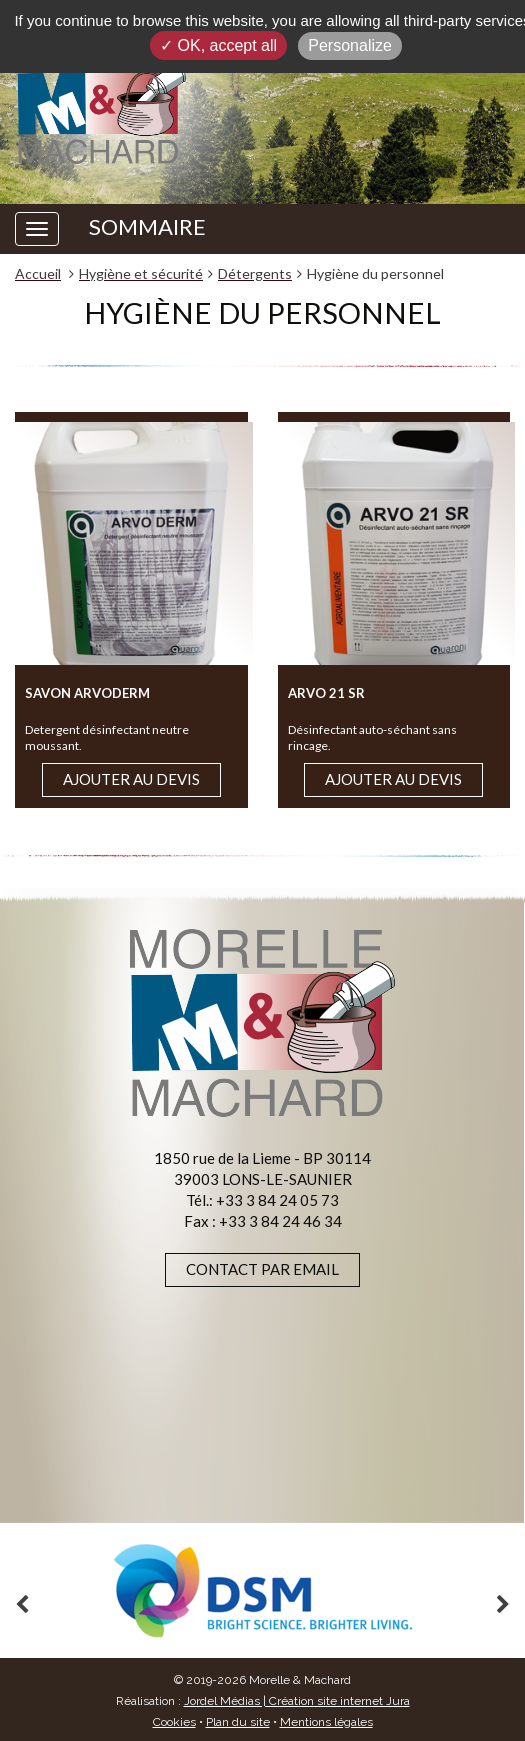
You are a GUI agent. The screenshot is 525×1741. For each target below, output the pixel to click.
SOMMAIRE (147, 227)
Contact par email (262, 1269)
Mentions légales (326, 1722)
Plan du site (238, 1722)
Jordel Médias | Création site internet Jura (297, 1701)
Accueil (38, 273)
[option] (262, 1591)
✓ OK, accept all (218, 45)
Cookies (174, 1722)
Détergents (255, 273)
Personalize (350, 45)
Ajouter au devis (131, 779)
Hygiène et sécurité (141, 273)
